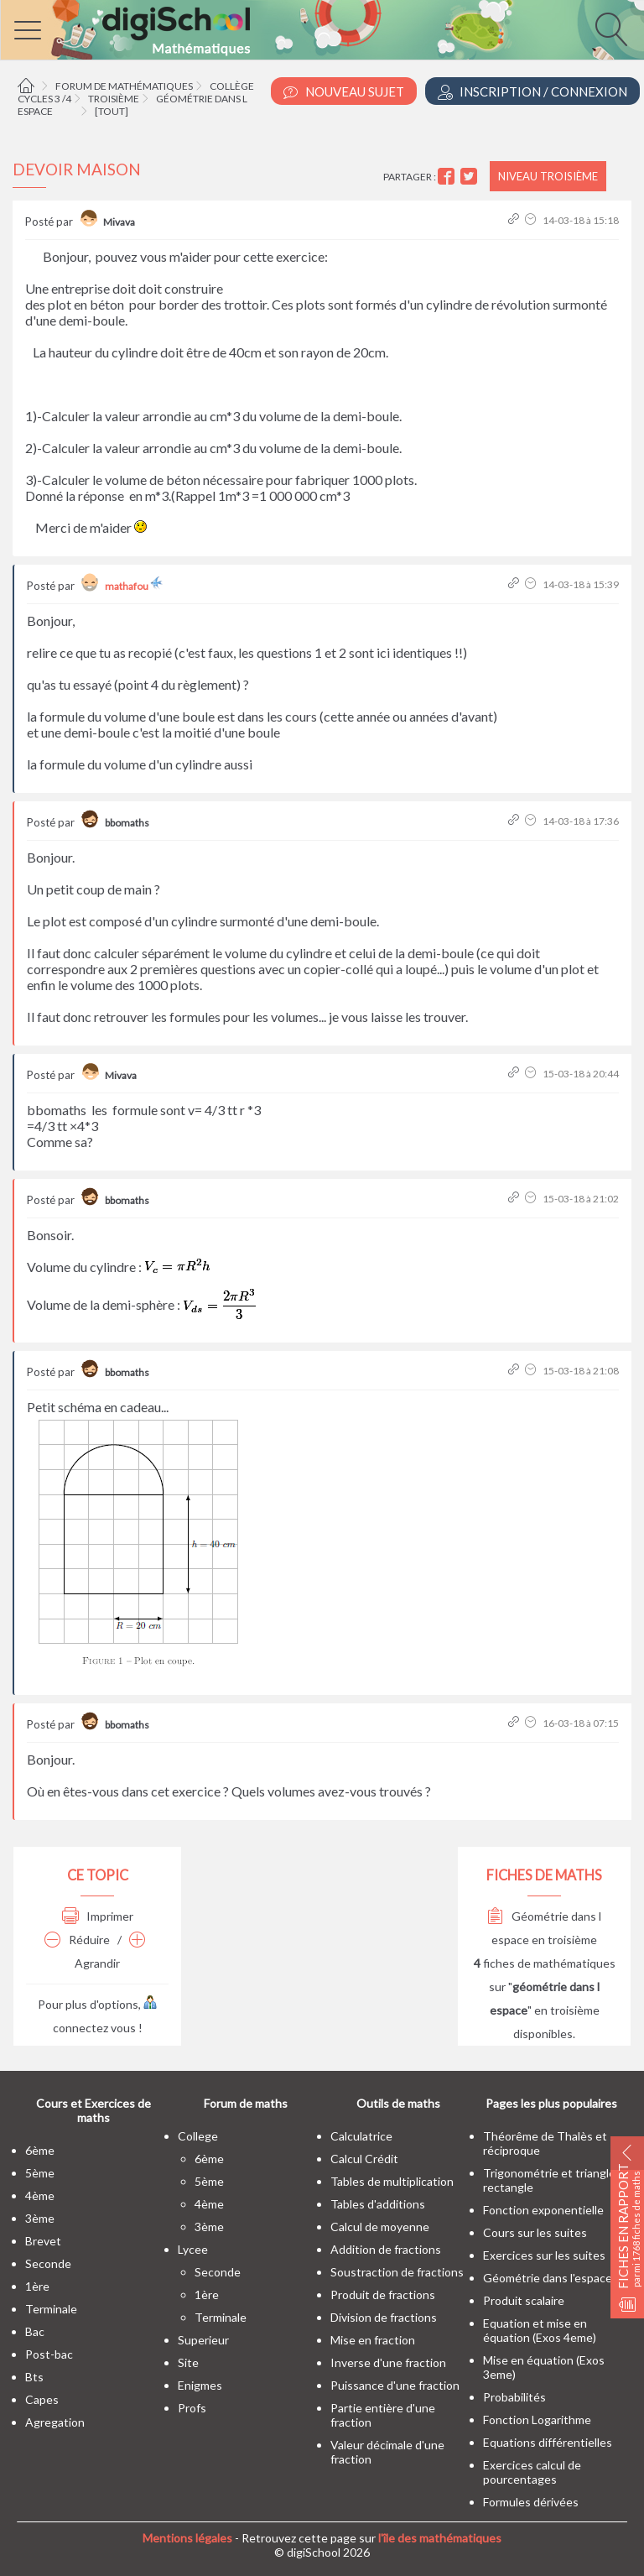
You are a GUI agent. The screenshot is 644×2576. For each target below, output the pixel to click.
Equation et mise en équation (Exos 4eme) (539, 2330)
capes (42, 2399)
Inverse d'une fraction (388, 2362)
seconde (48, 2263)
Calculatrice (361, 2136)
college (198, 2136)
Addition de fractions (385, 2249)
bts (34, 2377)
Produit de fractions (382, 2294)
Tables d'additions (377, 2204)
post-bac (49, 2354)
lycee (193, 2249)
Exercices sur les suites (544, 2255)
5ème (40, 2173)
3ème (40, 2218)
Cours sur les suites (535, 2232)
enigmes (200, 2385)
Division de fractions (383, 2317)
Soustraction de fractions (397, 2272)
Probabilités (514, 2397)
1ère (37, 2286)
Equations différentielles (547, 2442)
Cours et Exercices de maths (93, 2110)
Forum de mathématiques (124, 86)
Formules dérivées (531, 2502)
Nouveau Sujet (343, 92)
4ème (40, 2195)
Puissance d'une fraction (395, 2385)
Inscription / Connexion (532, 92)
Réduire (77, 1939)
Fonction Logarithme (537, 2419)
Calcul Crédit (364, 2158)
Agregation (55, 2422)
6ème (40, 2150)
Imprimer (97, 1916)
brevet (43, 2241)
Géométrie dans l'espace (547, 2278)
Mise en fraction (372, 2340)
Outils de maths (398, 2103)
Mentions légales (187, 2538)
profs (192, 2408)
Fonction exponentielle (543, 2210)
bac (34, 2331)
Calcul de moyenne (379, 2226)
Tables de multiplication (392, 2181)
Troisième (113, 98)
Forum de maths (246, 2103)
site (188, 2362)
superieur (203, 2340)
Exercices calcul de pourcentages (532, 2472)
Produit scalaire (523, 2300)
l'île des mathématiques (439, 2538)
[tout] (111, 111)
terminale (51, 2309)
